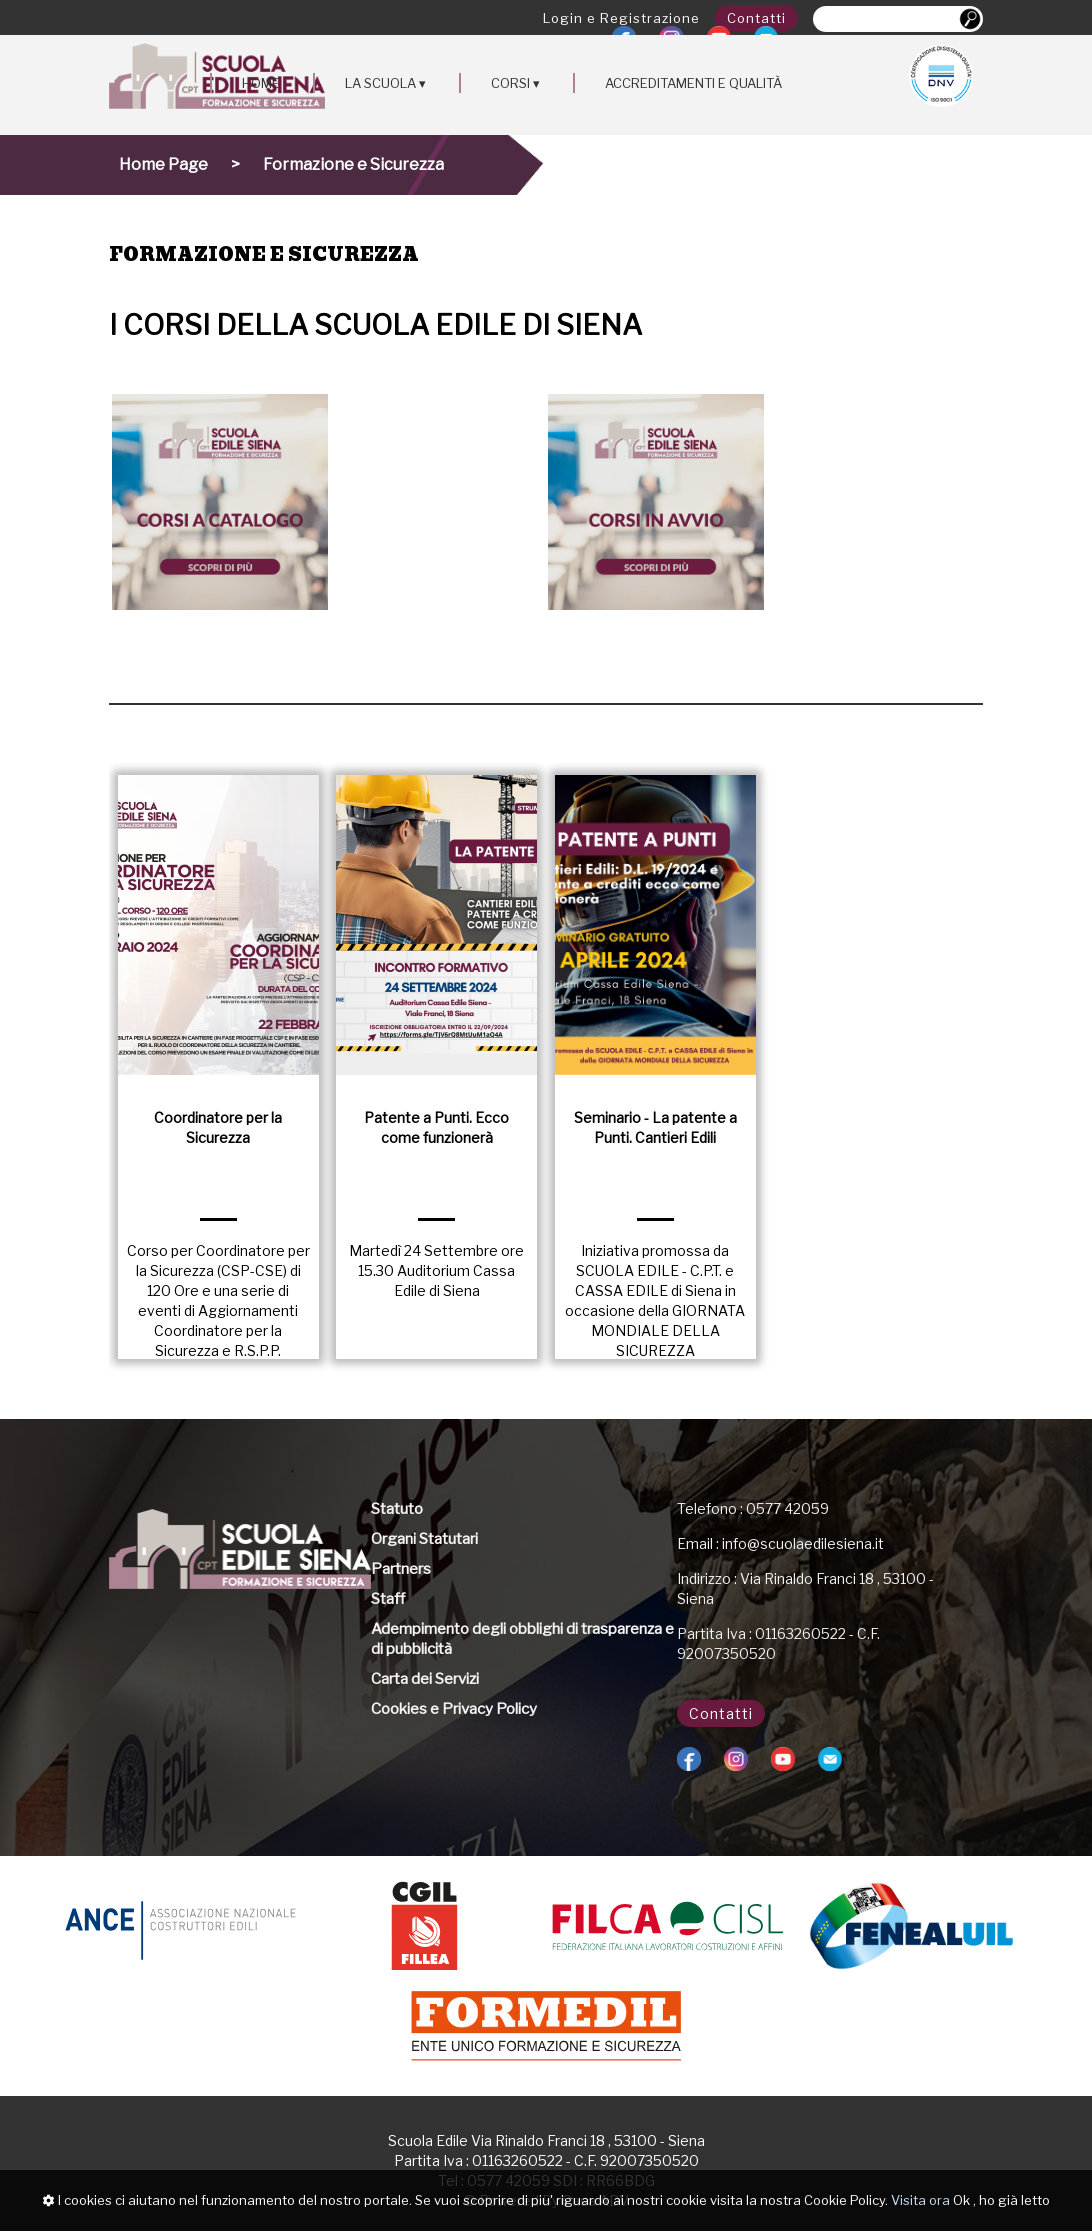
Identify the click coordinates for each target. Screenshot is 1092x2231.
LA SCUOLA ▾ (385, 83)
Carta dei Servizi (425, 1679)
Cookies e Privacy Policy (454, 1709)
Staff (388, 1599)
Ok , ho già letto (1001, 2200)
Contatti (756, 18)
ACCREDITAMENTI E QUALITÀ (693, 83)
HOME (261, 83)
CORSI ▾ (515, 83)
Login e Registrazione (621, 18)
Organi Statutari (424, 1539)
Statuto (397, 1509)
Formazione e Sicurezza (353, 164)
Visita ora (920, 2200)
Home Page (163, 164)
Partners (401, 1569)
